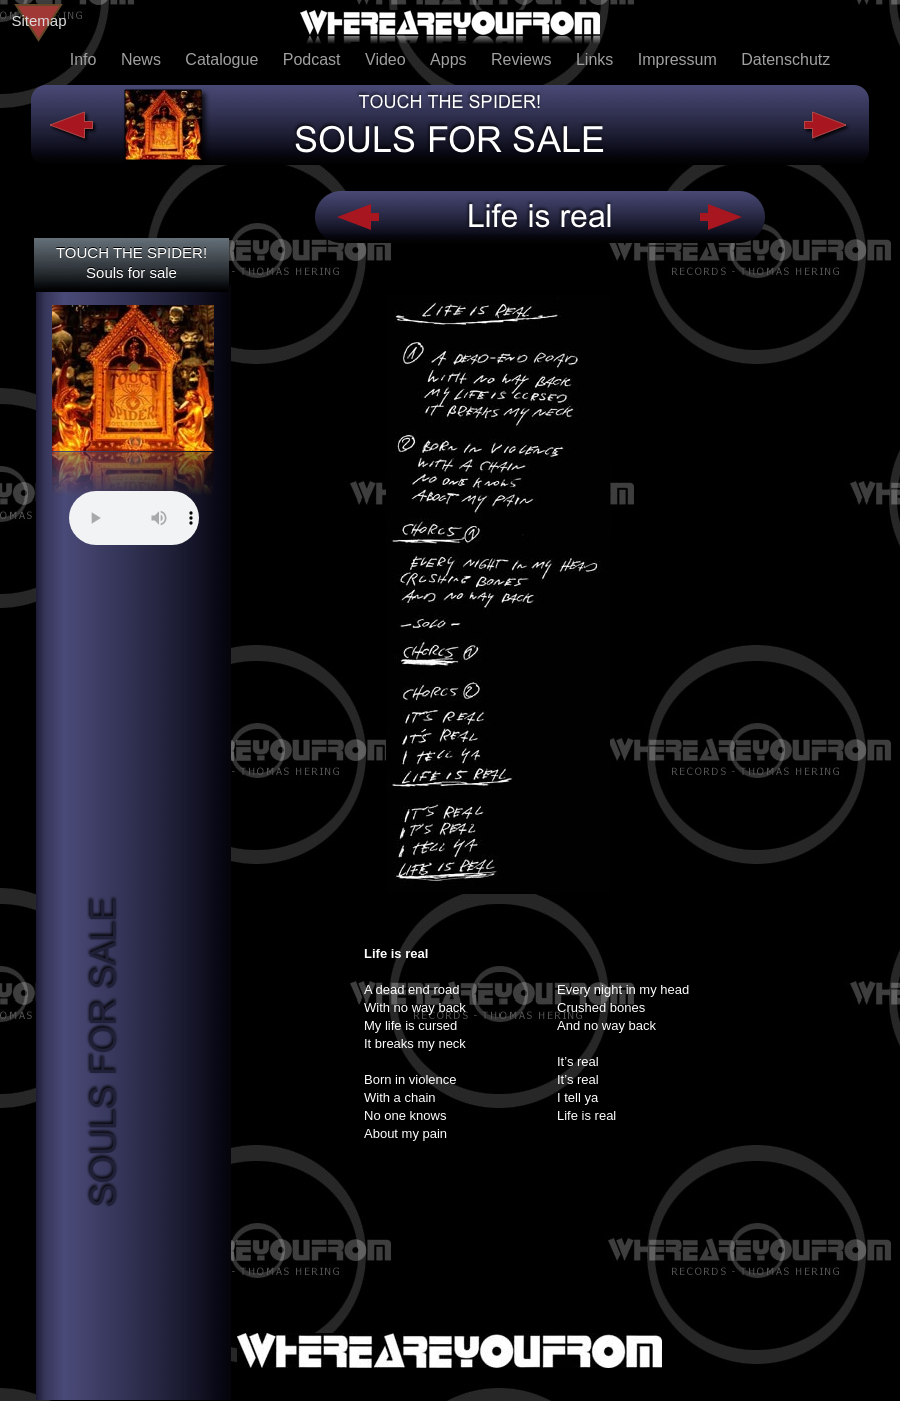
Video (387, 59)
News (143, 59)
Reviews (523, 59)
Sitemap (38, 20)
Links (597, 59)
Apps (450, 59)
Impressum (680, 59)
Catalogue (223, 59)
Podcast (314, 59)
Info (85, 59)
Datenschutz (785, 59)
